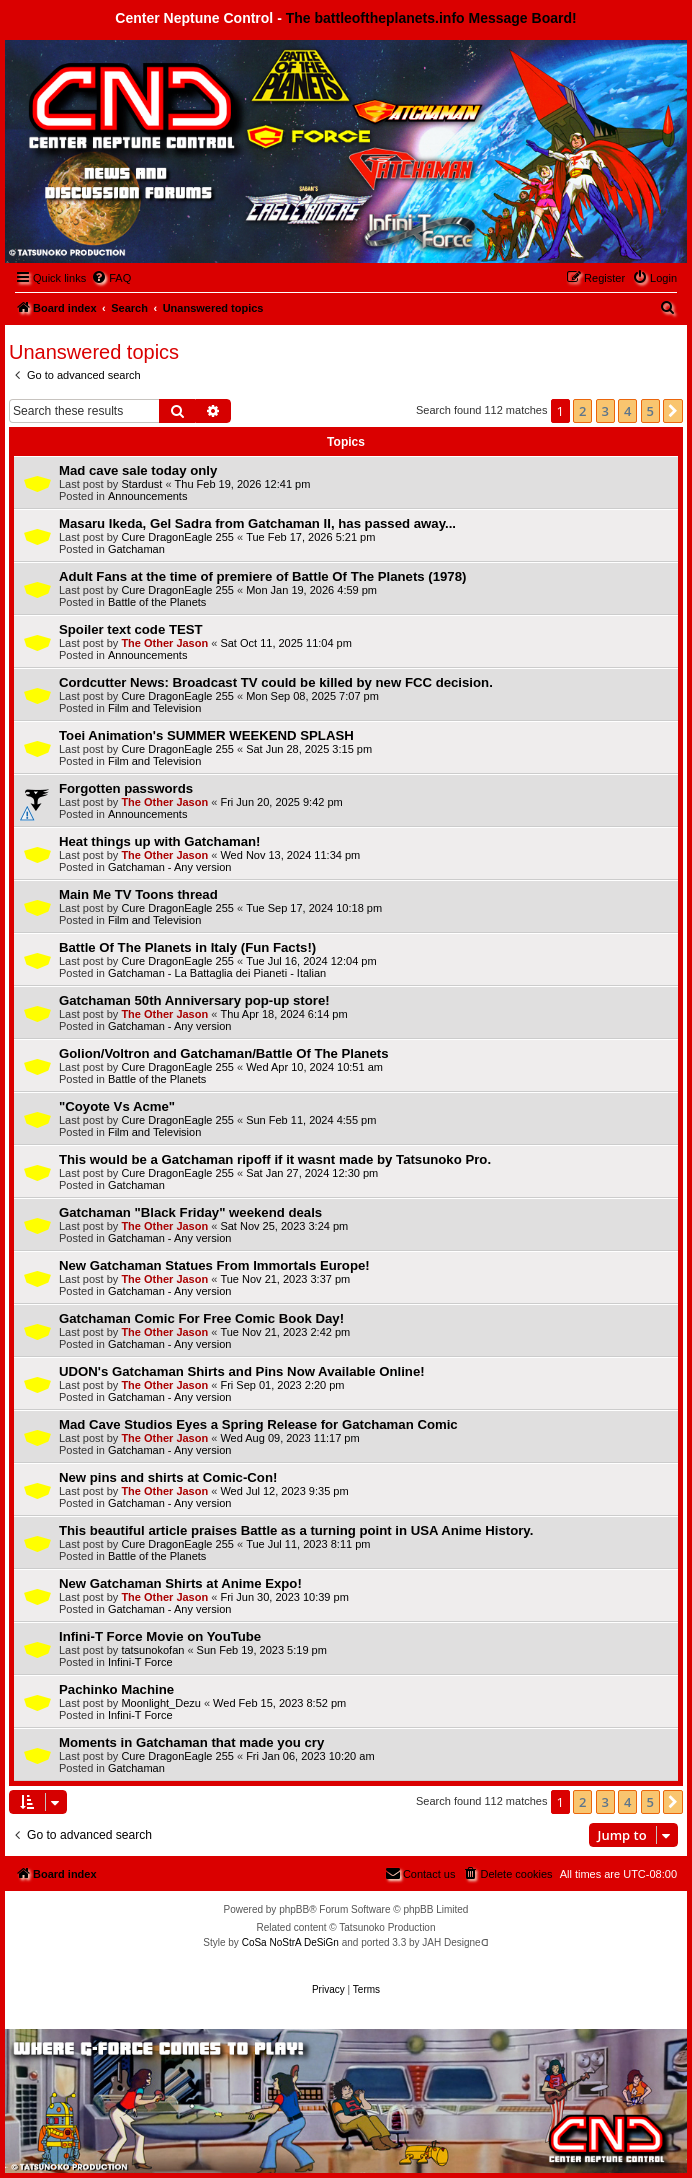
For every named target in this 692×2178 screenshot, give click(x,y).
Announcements (148, 496)
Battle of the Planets (157, 602)
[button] (673, 411)
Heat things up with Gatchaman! (160, 841)
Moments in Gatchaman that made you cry (191, 1742)
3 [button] (605, 411)
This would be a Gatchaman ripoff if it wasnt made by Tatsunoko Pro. (275, 1159)
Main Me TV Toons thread (138, 894)
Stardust (141, 484)
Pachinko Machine (116, 1689)
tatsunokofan (152, 1650)
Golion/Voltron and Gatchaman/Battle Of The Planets (223, 1053)
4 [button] (627, 411)
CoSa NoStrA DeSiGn (290, 1942)
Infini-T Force (140, 1662)
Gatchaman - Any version (170, 867)
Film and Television (154, 708)
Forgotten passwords (126, 788)
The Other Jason (164, 643)
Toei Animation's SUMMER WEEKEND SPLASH (206, 735)
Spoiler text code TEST (131, 629)
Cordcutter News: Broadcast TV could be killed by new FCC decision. (276, 682)
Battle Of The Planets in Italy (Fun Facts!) (187, 947)
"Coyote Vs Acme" (117, 1106)
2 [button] (582, 411)
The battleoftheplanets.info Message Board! (431, 18)
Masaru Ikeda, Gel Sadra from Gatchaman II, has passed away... (257, 523)
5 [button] (650, 411)
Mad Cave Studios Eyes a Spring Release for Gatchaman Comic (258, 1424)
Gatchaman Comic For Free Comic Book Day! (201, 1318)
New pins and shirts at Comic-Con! (168, 1477)
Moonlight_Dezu (161, 1703)
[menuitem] (111, 278)
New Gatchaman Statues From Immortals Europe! (214, 1265)
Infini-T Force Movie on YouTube (160, 1636)
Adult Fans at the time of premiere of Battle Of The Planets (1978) (262, 576)
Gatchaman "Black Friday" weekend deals (190, 1212)
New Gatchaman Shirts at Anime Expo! (180, 1583)
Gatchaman (136, 549)
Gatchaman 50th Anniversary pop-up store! (194, 1000)
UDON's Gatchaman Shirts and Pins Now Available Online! (242, 1371)
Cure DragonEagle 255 (177, 537)
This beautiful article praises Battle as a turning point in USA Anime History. (296, 1530)
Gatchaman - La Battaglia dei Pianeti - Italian (217, 973)
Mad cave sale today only (138, 470)
